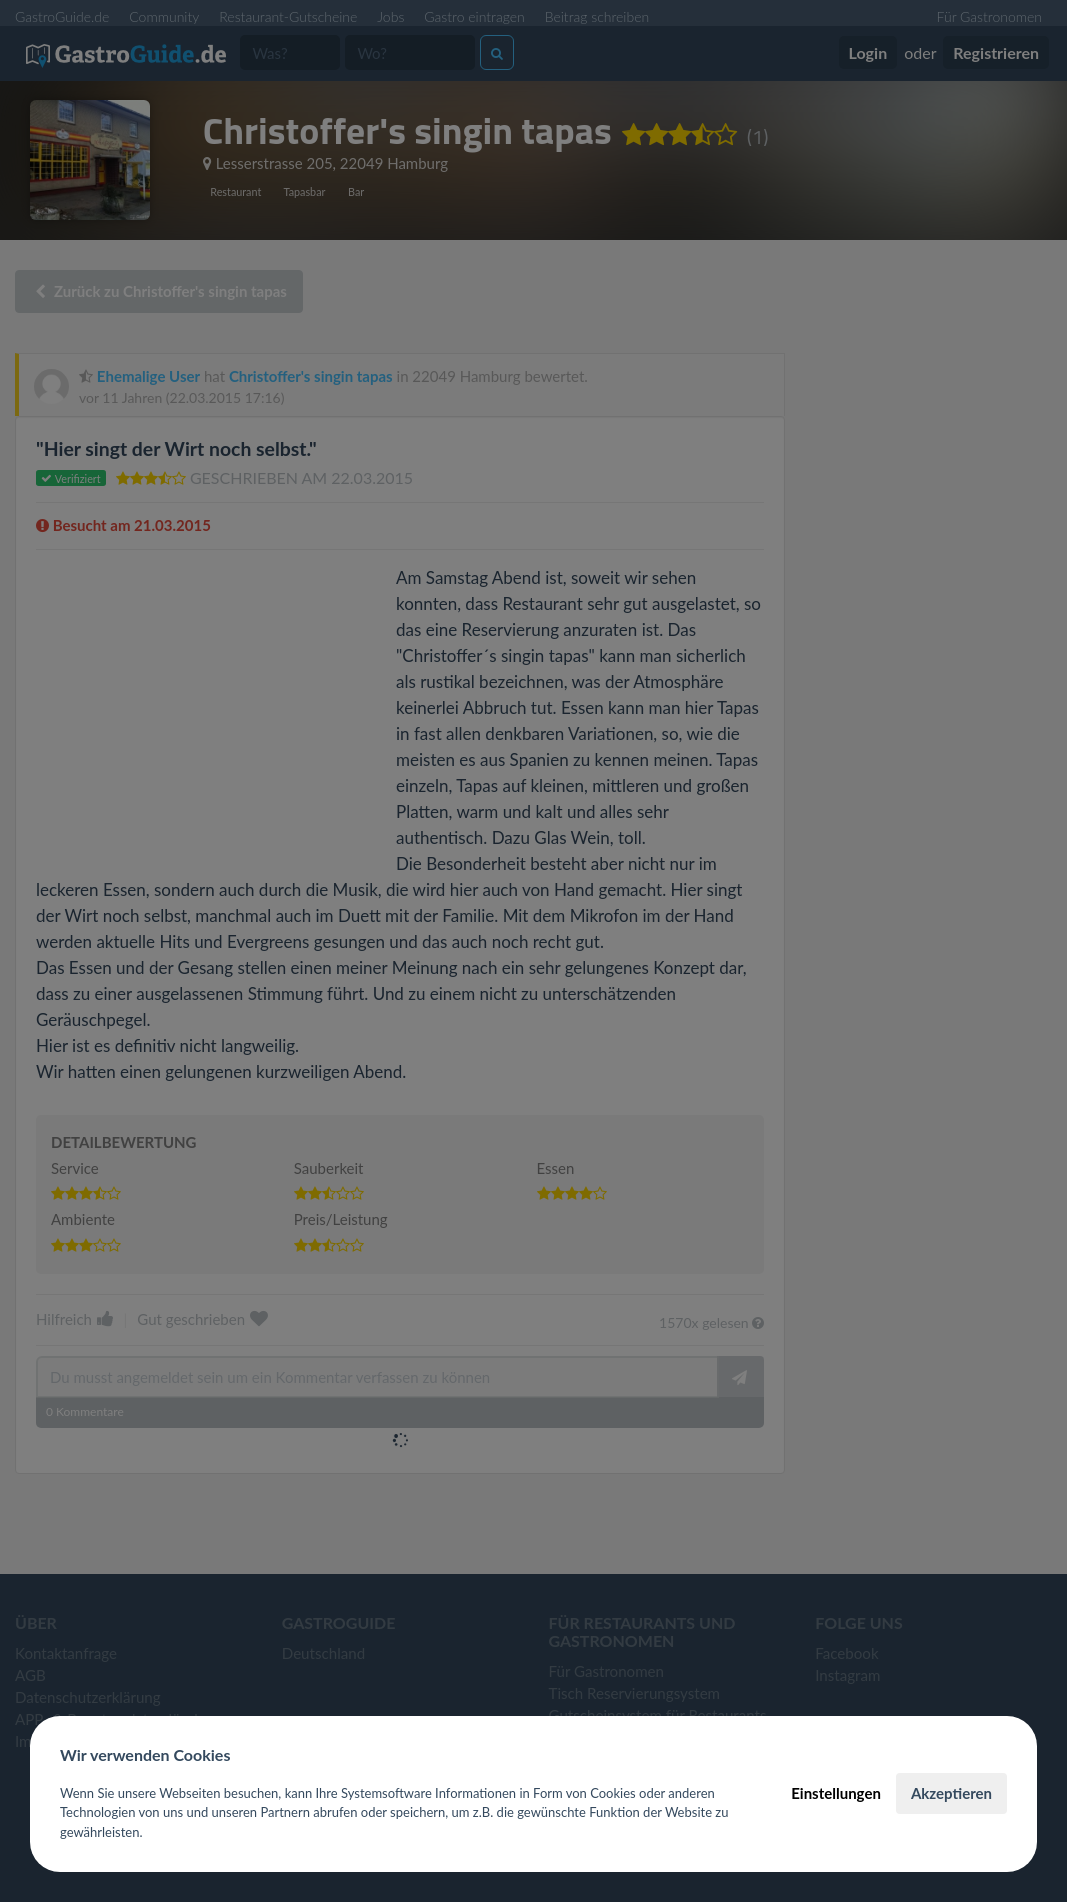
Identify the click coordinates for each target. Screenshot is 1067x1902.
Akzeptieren (951, 1793)
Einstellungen (836, 1793)
